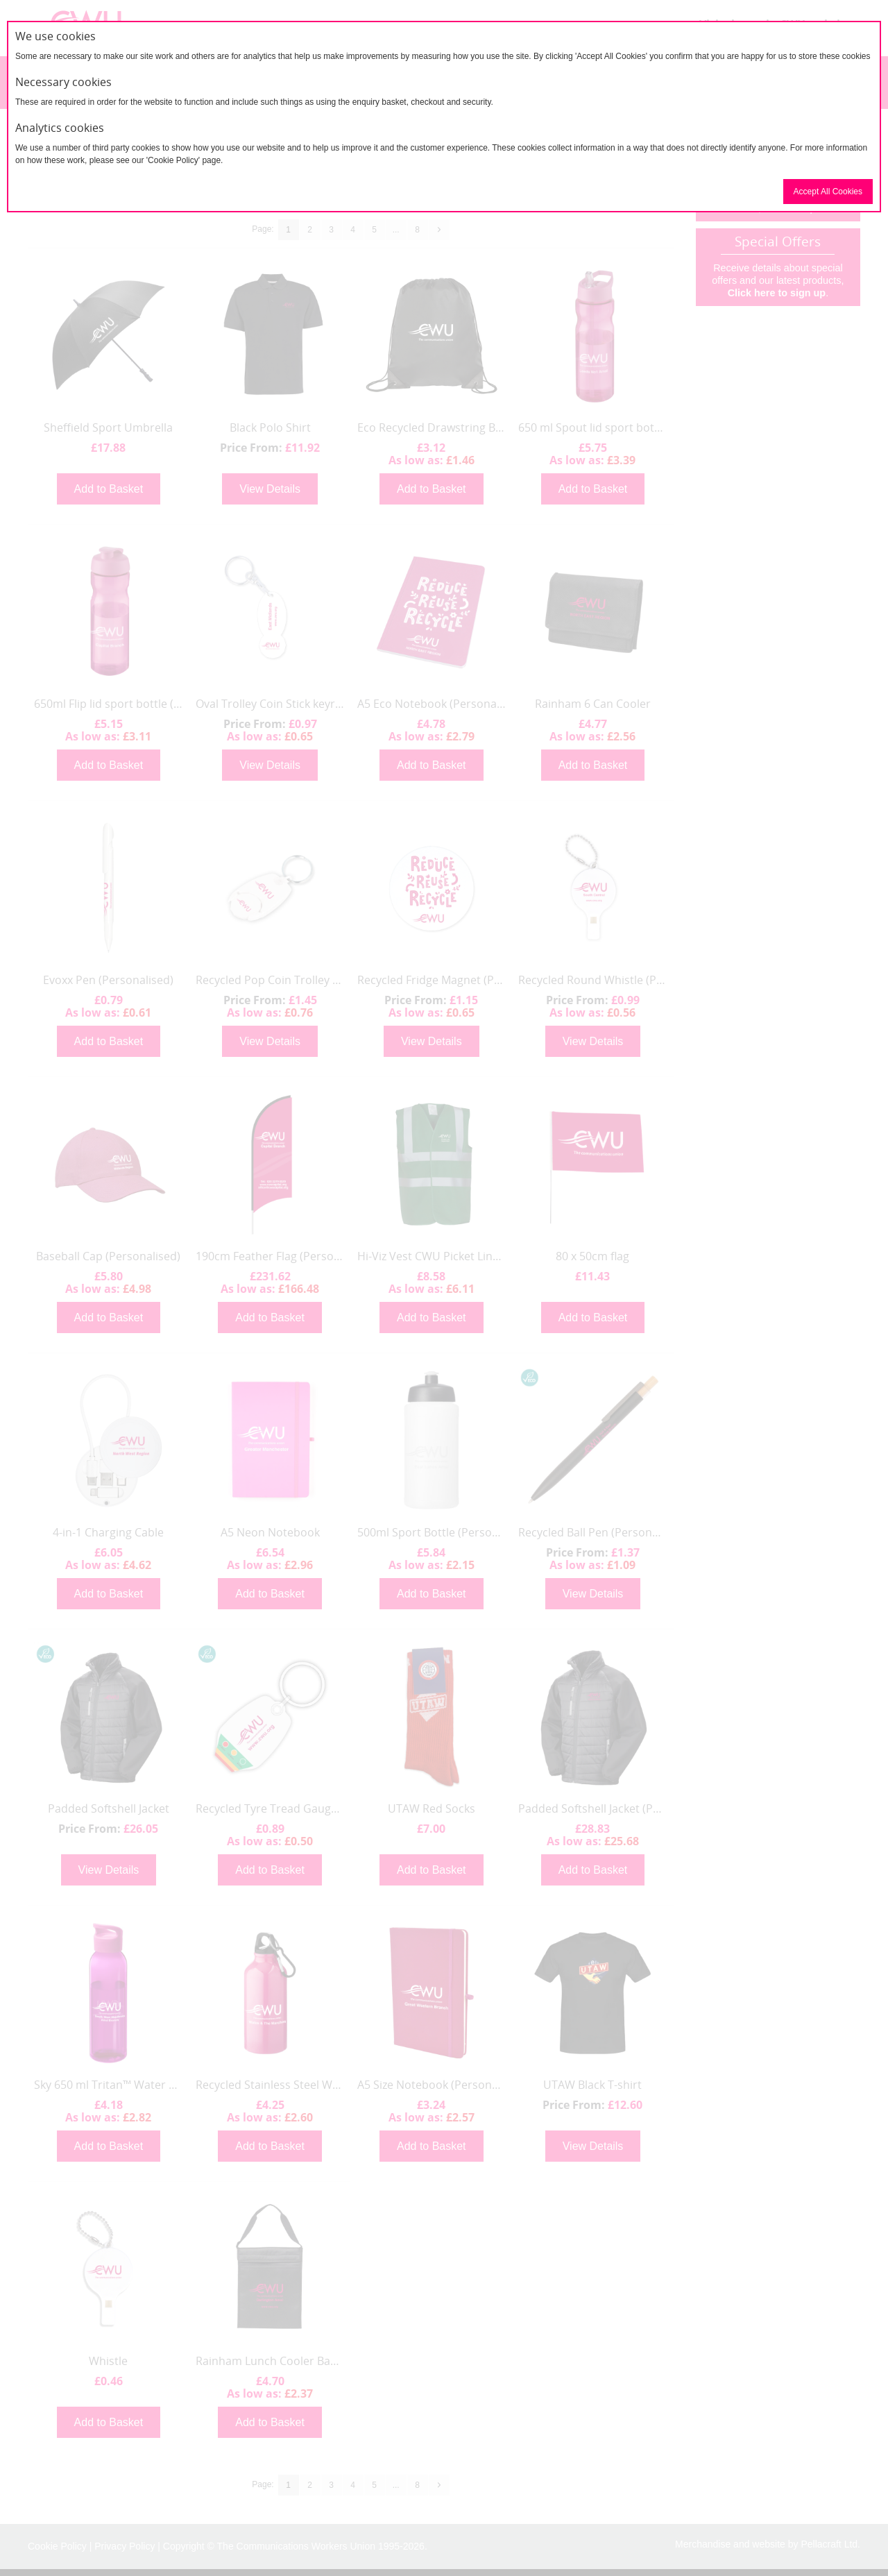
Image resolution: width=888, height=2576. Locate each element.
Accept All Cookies (828, 191)
